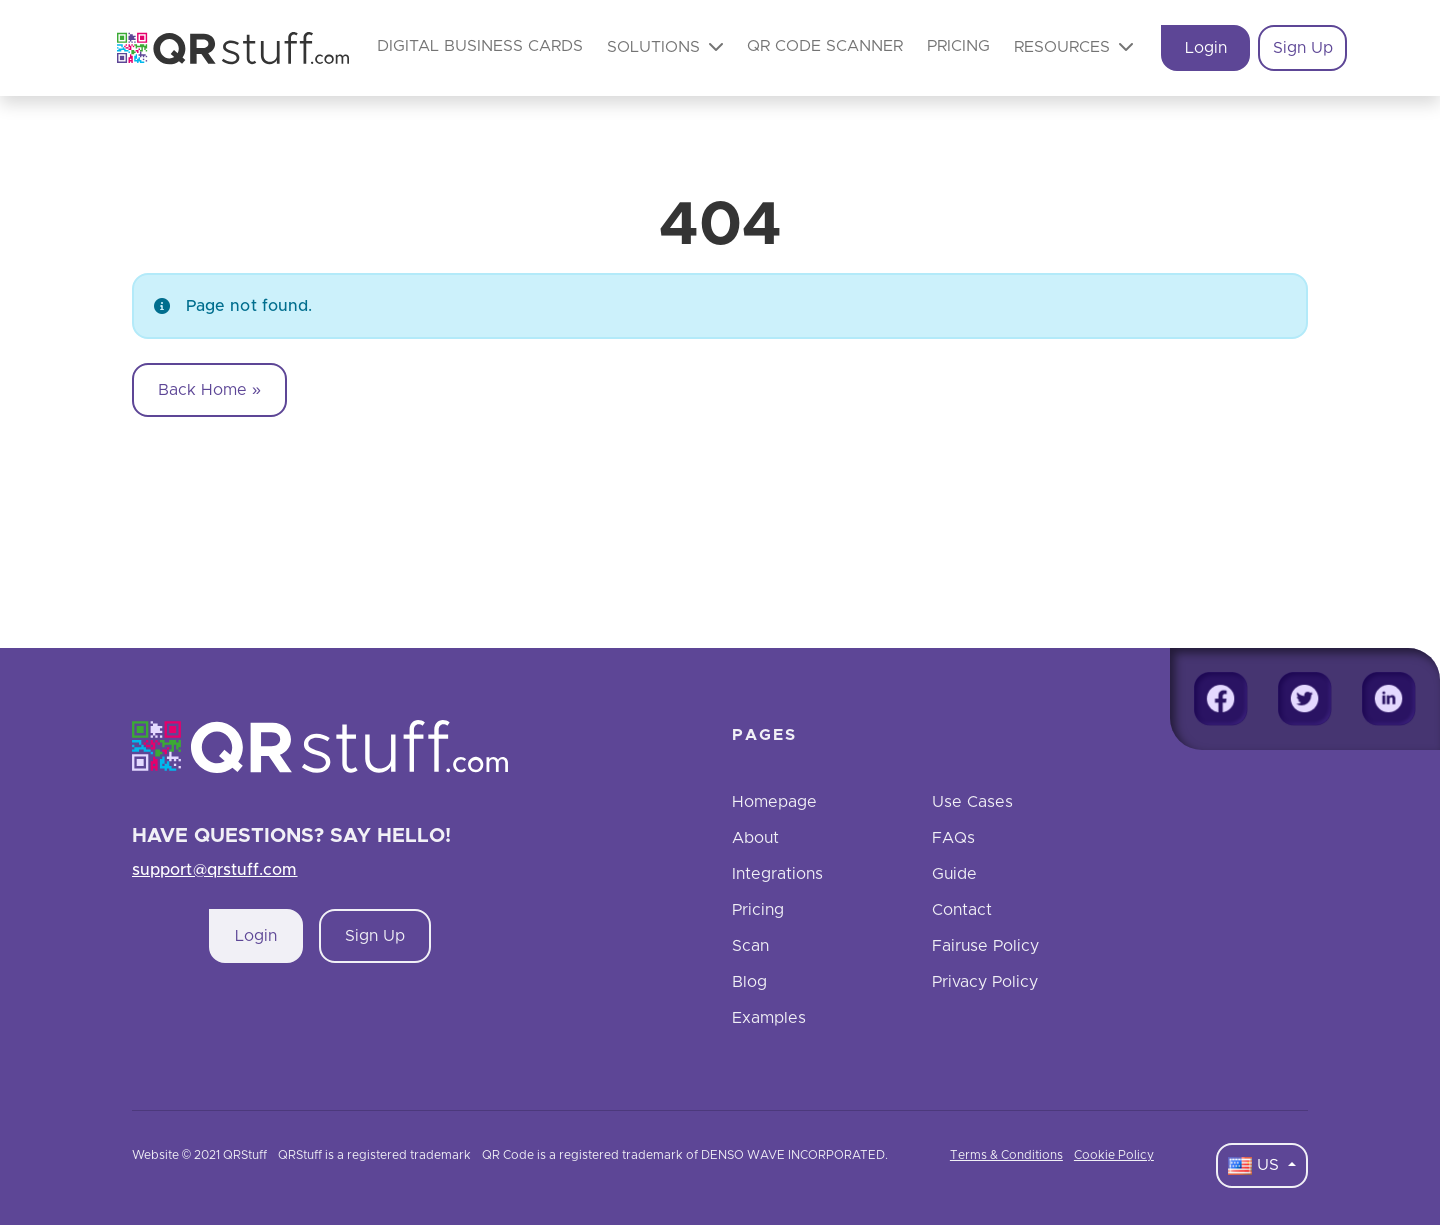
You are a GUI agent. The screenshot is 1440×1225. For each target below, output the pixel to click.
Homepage (774, 802)
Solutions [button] (665, 46)
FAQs (953, 838)
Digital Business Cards (480, 46)
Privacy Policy (985, 982)
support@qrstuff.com (215, 870)
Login (1206, 48)
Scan (750, 946)
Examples (769, 1018)
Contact (962, 910)
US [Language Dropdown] (1256, 1166)
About (755, 838)
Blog (749, 982)
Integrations (777, 874)
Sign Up (1303, 48)
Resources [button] (1073, 46)
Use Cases (972, 802)
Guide (954, 874)
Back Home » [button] (209, 390)
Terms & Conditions (1006, 1155)
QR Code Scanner (825, 46)
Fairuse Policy (985, 946)
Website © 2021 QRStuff (199, 1155)
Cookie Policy (1114, 1155)
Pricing (958, 46)
